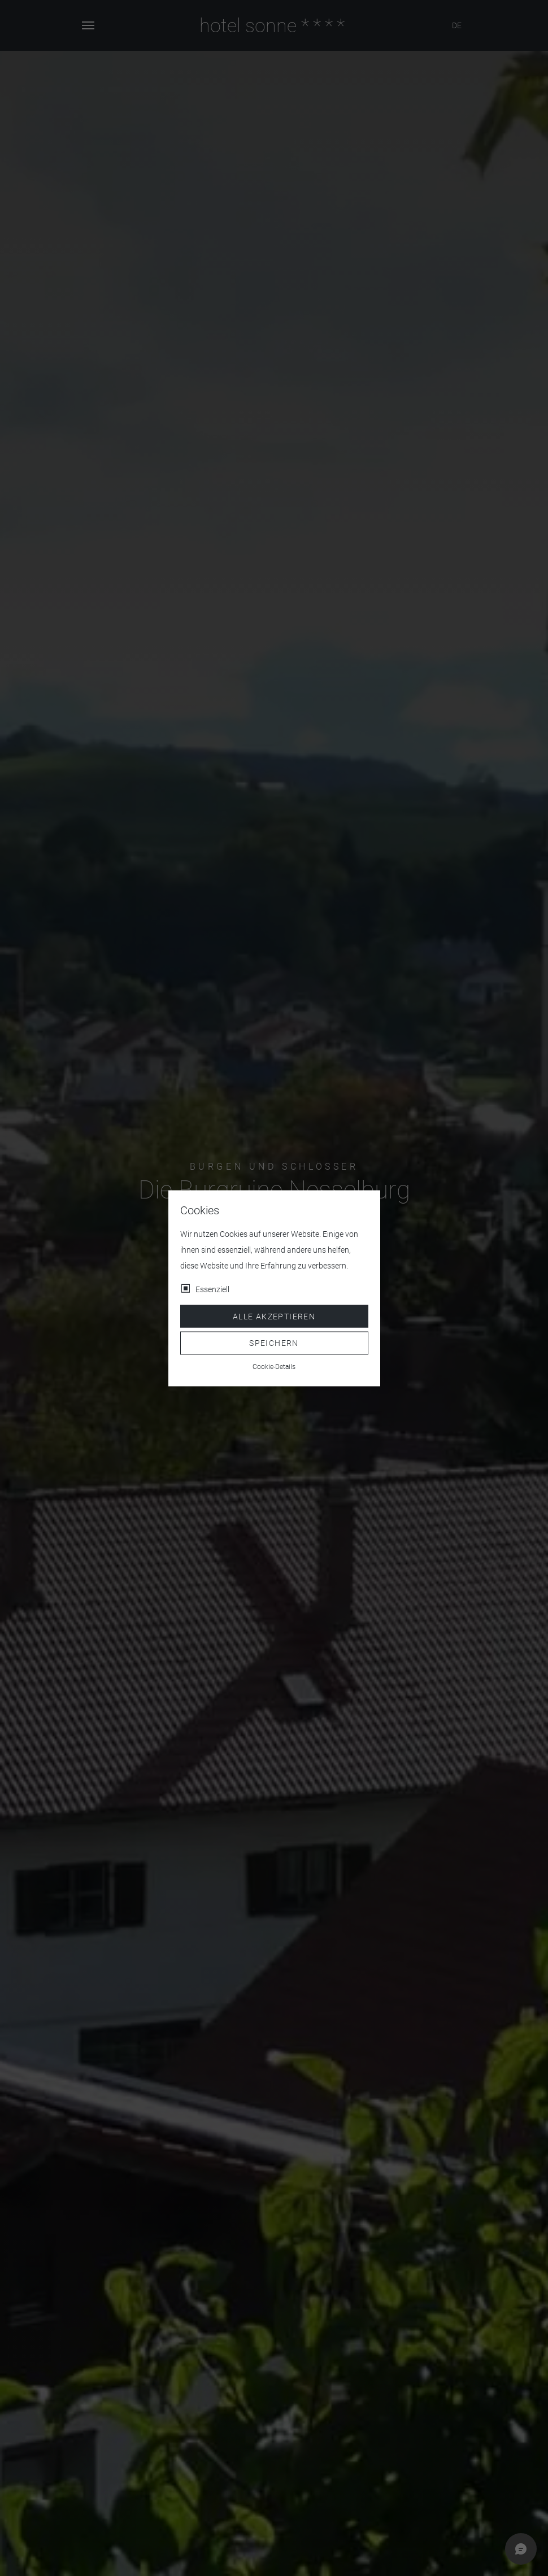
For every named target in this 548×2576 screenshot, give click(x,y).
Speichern (274, 1343)
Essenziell (212, 1288)
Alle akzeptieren (274, 1315)
